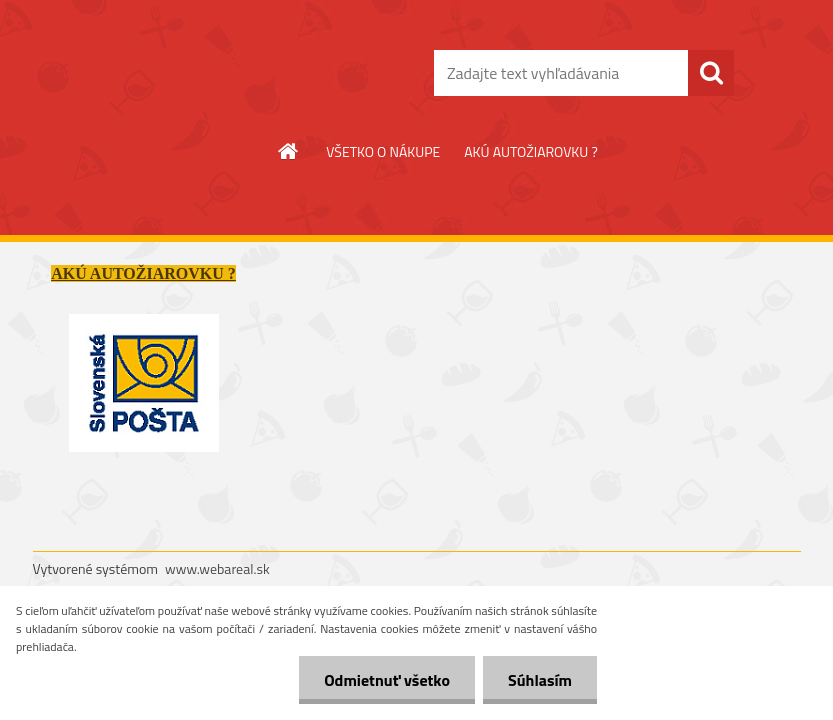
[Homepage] (289, 151)
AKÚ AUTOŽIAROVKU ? (530, 151)
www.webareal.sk (217, 568)
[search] (711, 73)
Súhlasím (540, 680)
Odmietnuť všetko (387, 680)
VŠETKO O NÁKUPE (383, 151)
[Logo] (170, 74)
